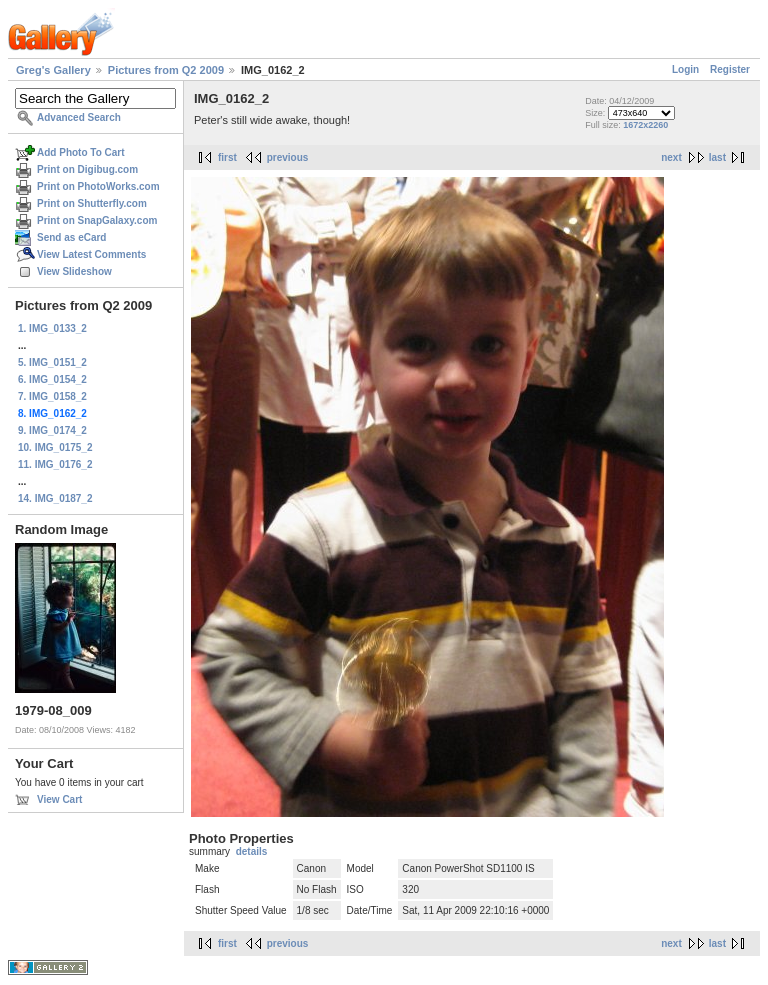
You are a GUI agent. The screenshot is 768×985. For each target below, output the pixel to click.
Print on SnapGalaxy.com (97, 220)
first (227, 157)
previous (288, 157)
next (671, 157)
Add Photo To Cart (81, 152)
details (252, 851)
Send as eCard (71, 237)
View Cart (59, 799)
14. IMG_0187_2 (55, 498)
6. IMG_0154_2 (52, 379)
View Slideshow (74, 271)
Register (730, 69)
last (717, 157)
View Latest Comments (91, 254)
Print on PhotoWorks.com (98, 186)
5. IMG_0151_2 (52, 362)
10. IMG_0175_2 (55, 447)
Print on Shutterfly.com (92, 203)
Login (685, 69)
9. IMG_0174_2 (52, 430)
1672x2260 (645, 125)
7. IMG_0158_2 (52, 396)
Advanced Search (79, 117)
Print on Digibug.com (87, 169)
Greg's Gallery (53, 70)
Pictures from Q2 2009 (166, 70)
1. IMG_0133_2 (52, 328)
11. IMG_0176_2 (55, 464)
